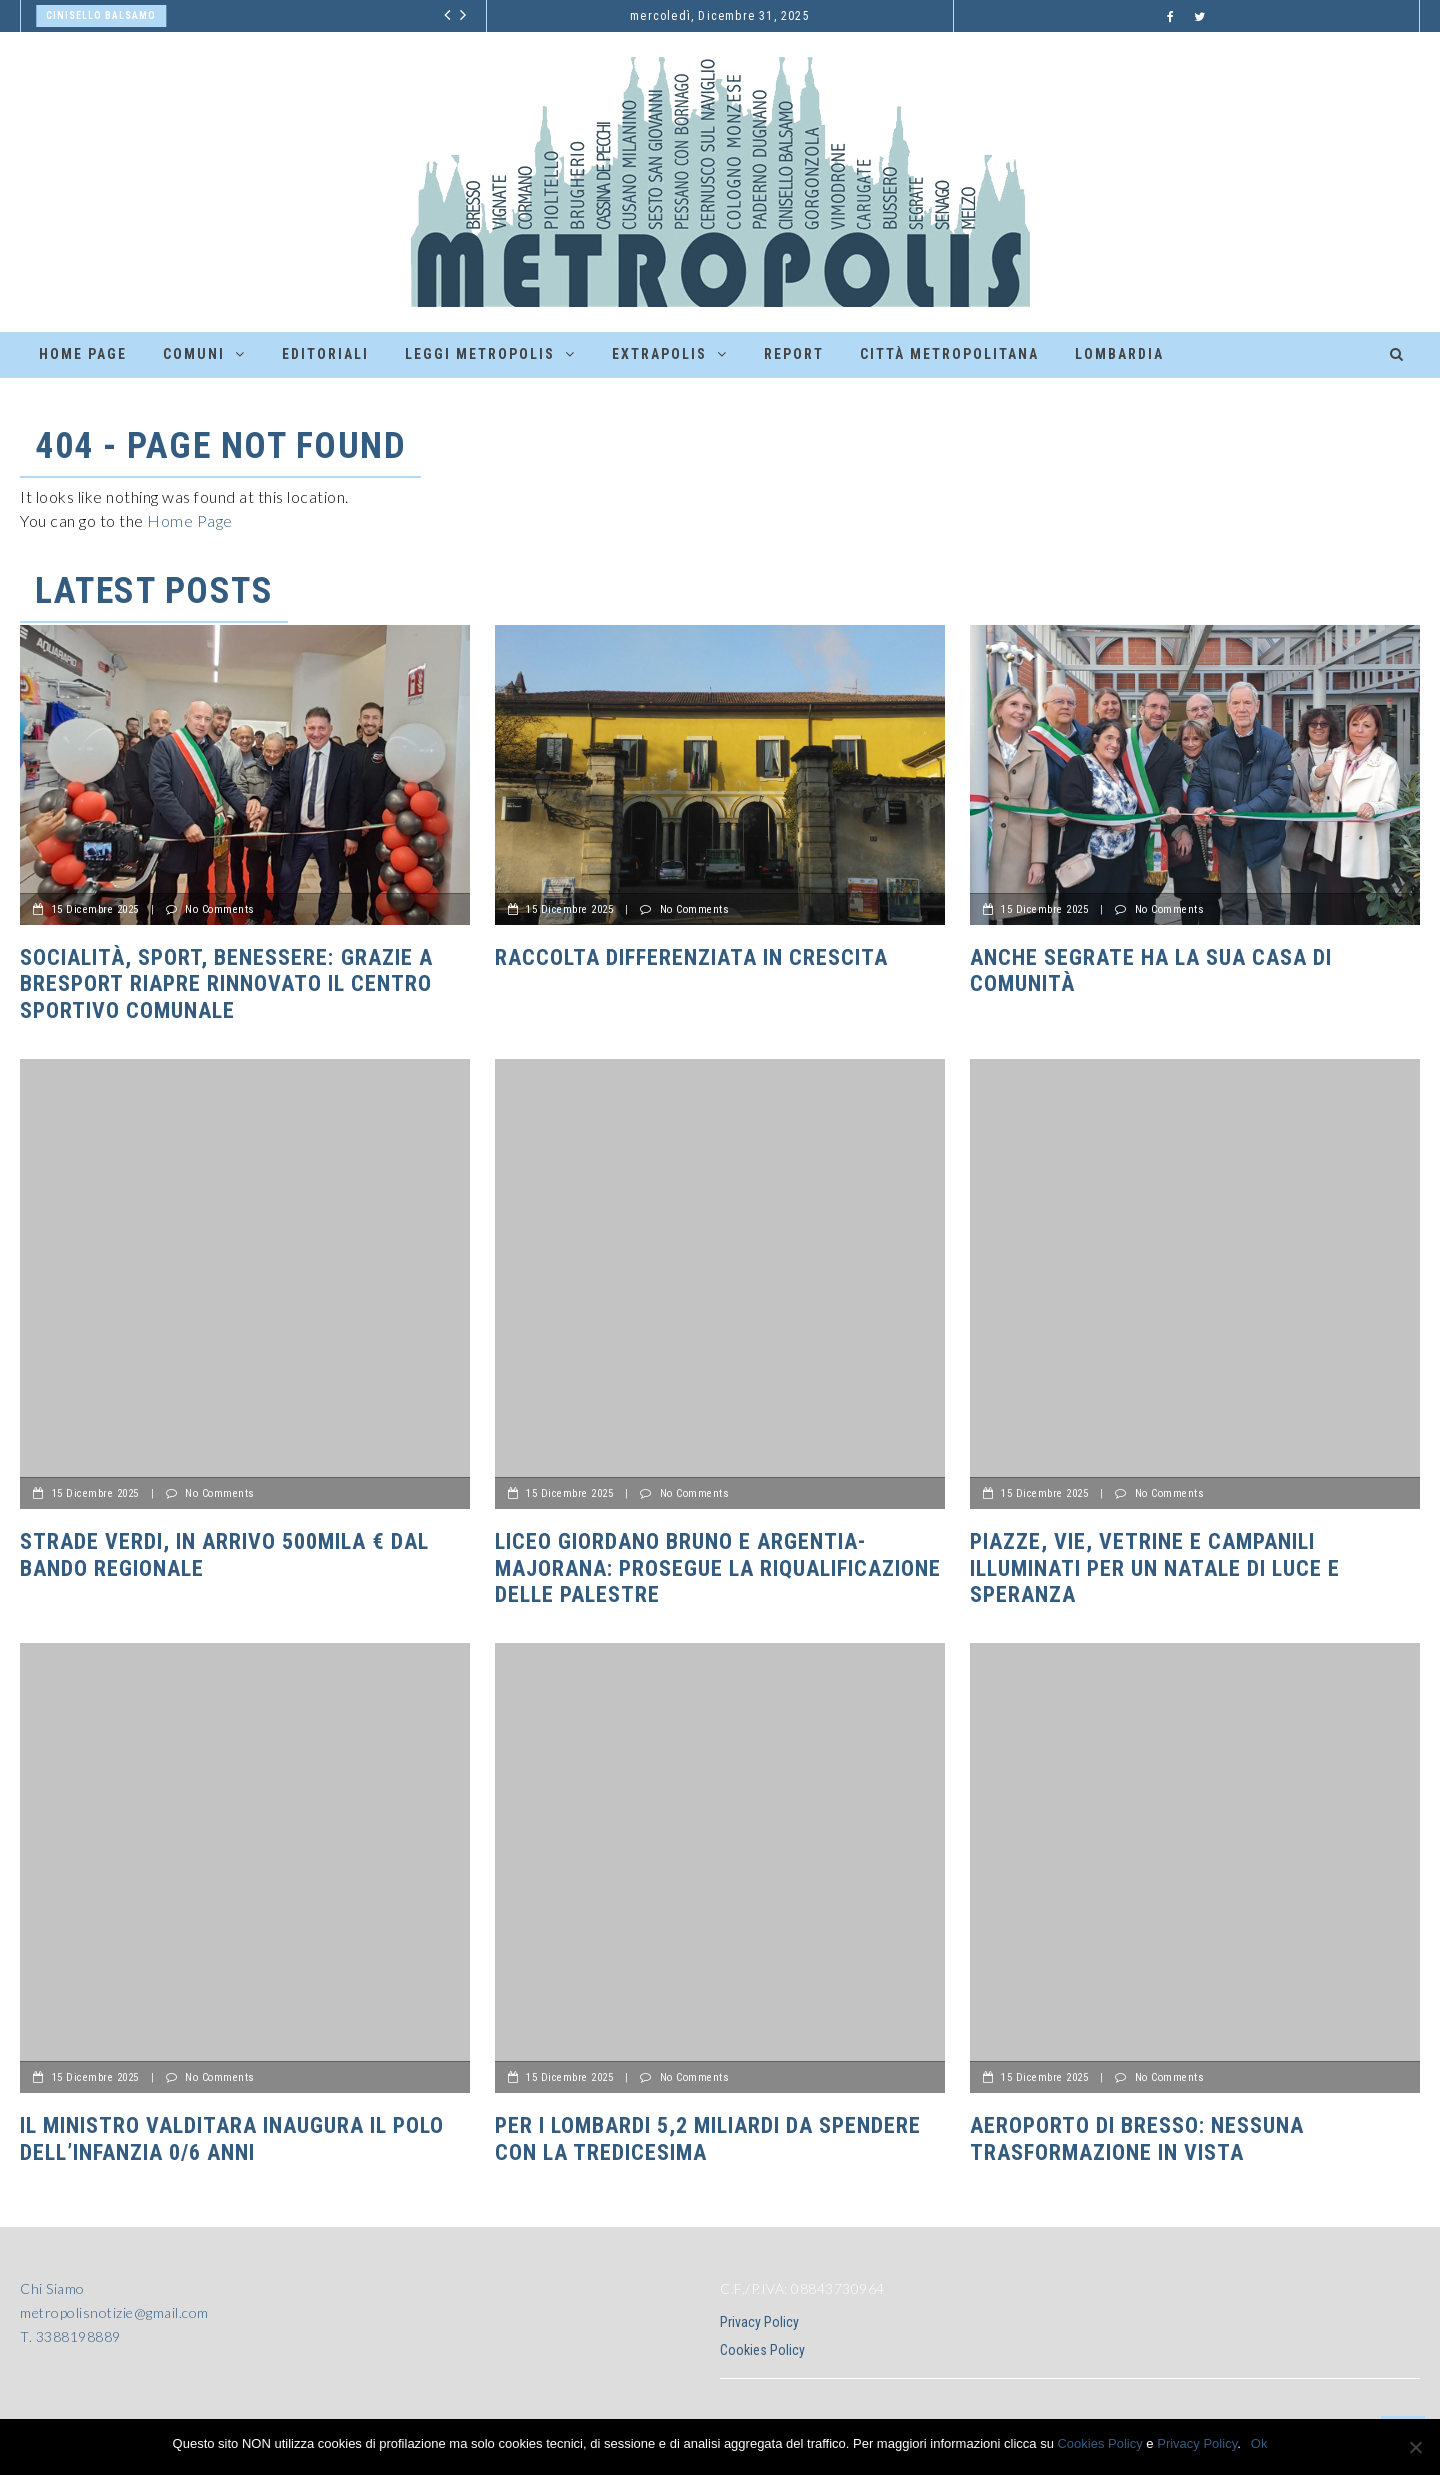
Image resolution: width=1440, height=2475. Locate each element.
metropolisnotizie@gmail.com (114, 2312)
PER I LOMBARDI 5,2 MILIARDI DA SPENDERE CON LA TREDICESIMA (708, 2138)
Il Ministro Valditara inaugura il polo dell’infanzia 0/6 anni (232, 2138)
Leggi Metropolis (480, 354)
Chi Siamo (52, 2288)
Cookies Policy (762, 2350)
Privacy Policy (759, 2322)
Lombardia (1119, 354)
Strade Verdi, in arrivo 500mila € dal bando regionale (224, 1554)
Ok (1259, 2443)
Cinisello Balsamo (101, 15)
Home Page (83, 354)
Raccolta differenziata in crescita (691, 957)
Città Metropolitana (949, 354)
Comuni (194, 354)
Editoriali (325, 354)
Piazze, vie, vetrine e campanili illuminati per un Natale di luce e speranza (1155, 1568)
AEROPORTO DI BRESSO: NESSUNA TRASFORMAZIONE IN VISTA (1137, 2138)
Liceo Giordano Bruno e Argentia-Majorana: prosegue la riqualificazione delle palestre (718, 1568)
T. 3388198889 (70, 2336)
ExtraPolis (659, 354)
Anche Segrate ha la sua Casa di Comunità (1151, 970)
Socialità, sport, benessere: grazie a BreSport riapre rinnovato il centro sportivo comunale (226, 984)
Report (794, 354)
